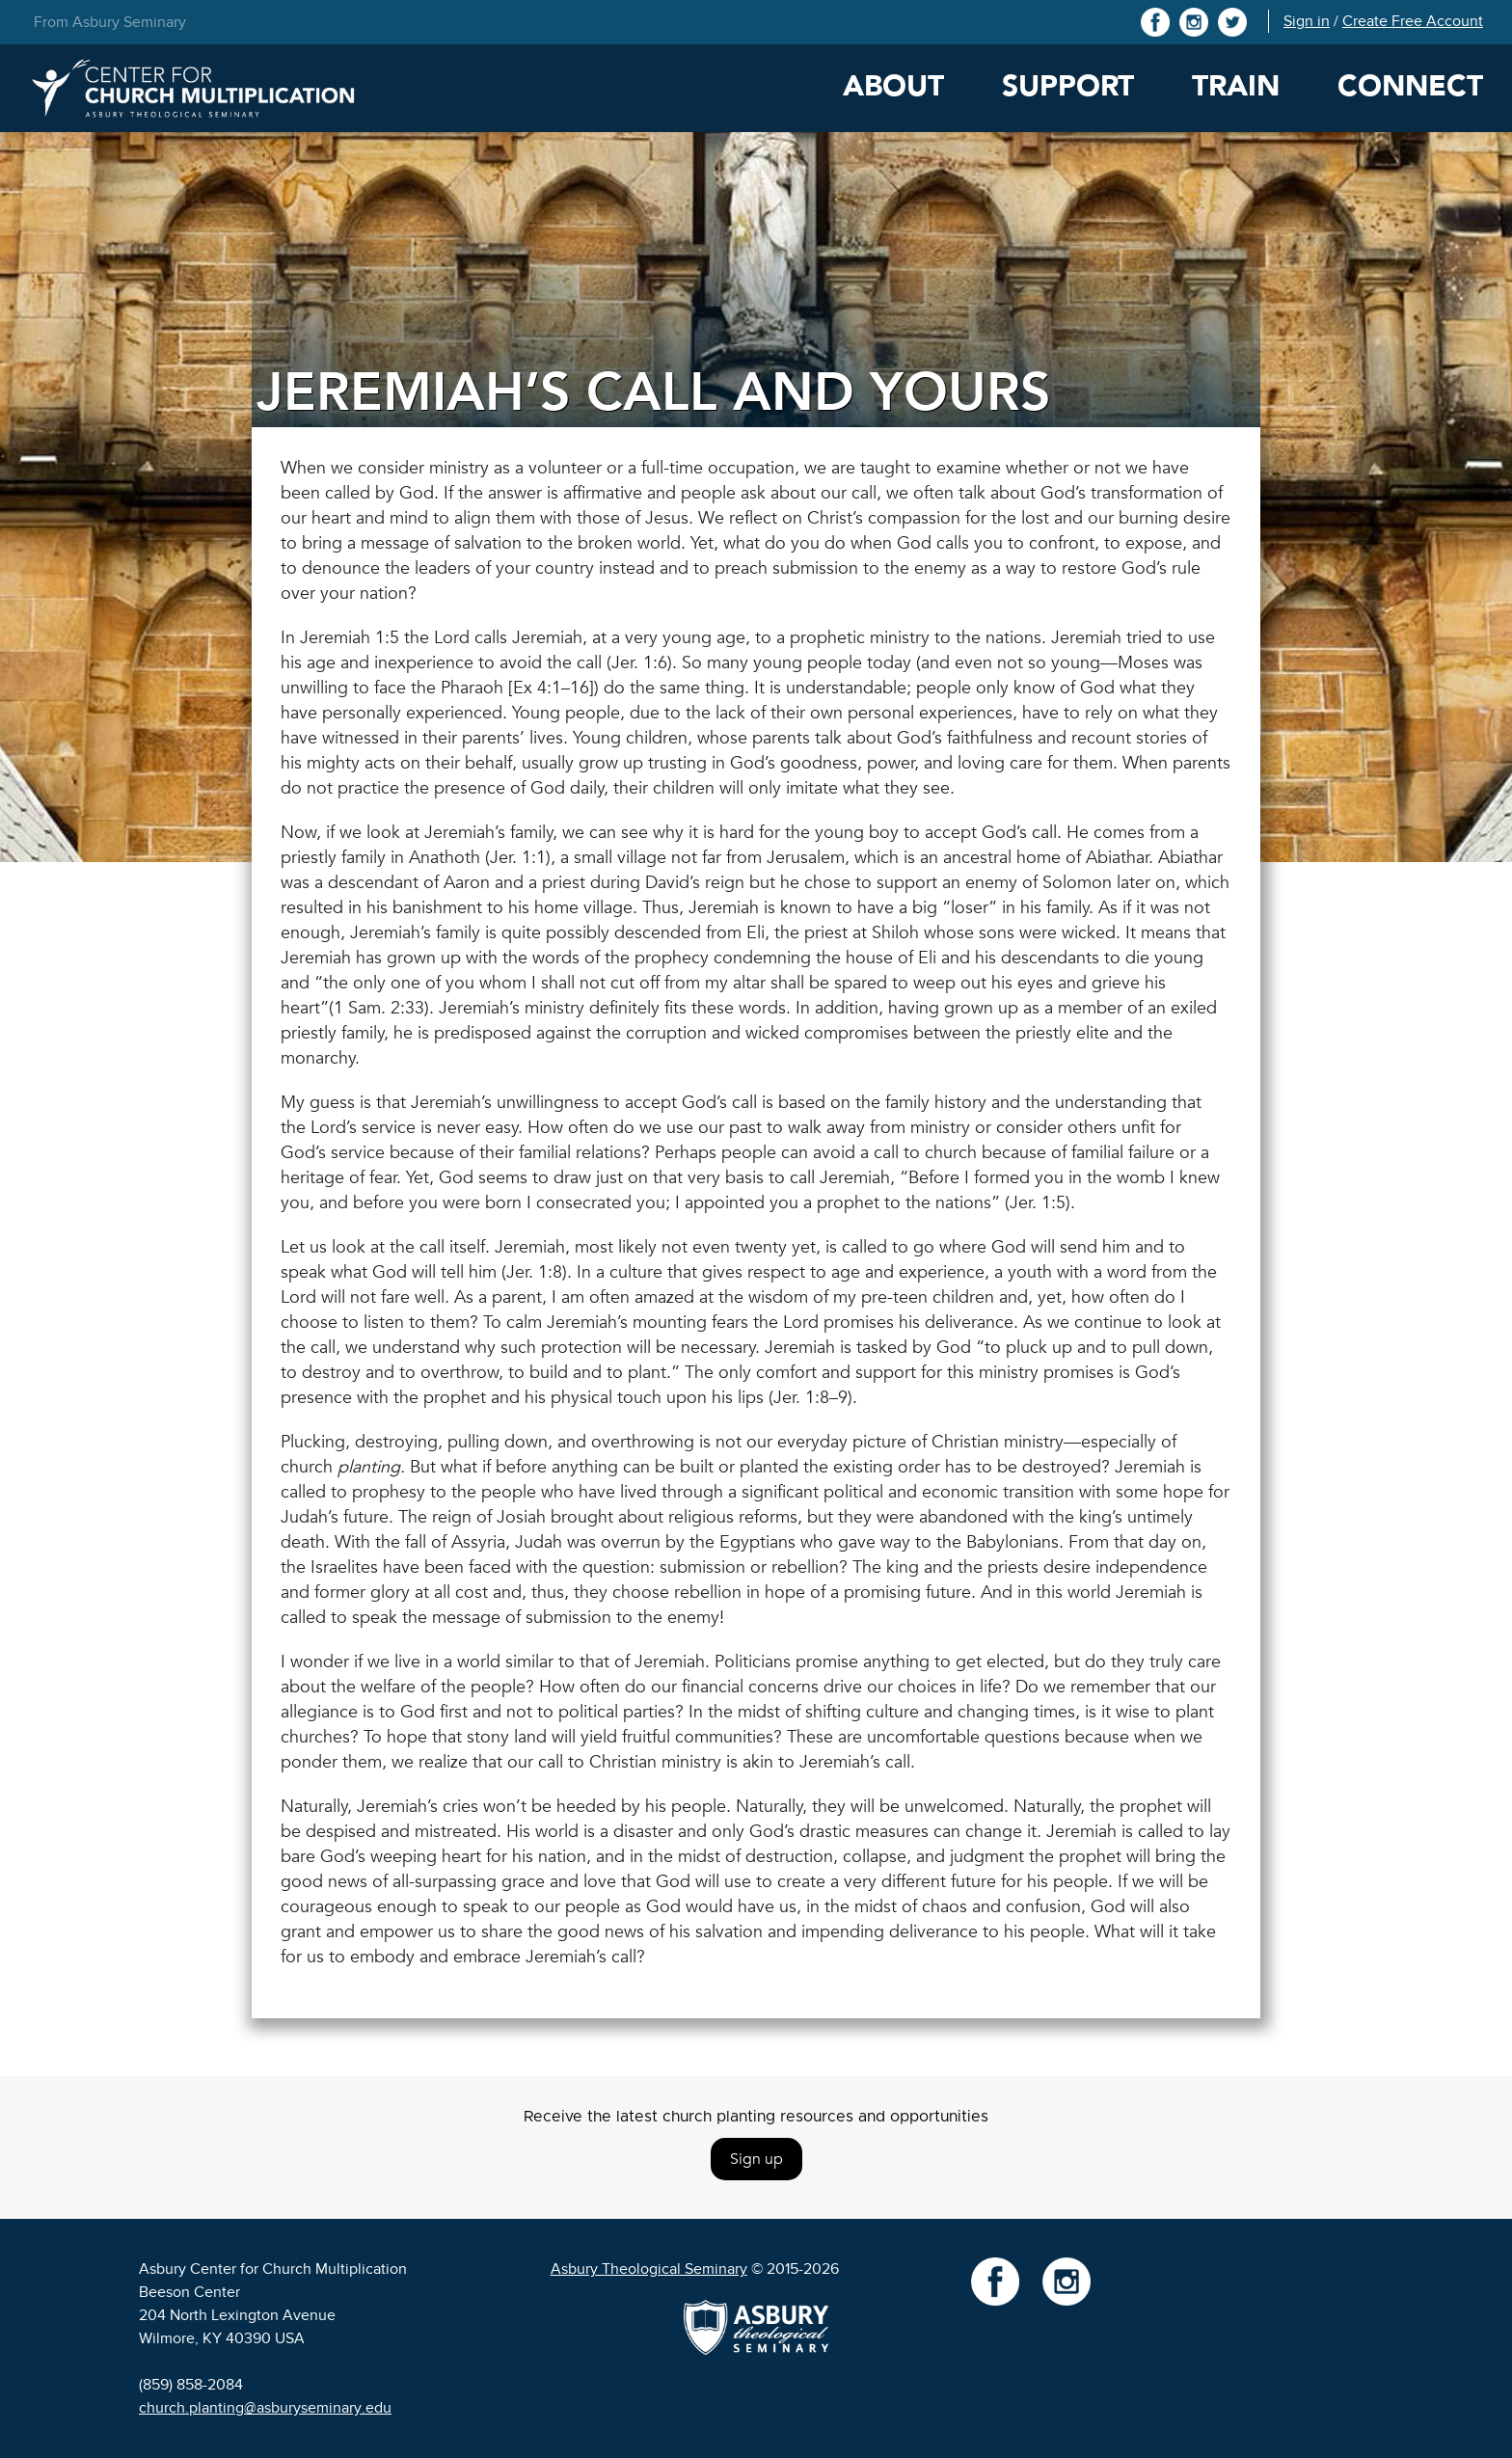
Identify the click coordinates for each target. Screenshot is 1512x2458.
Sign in (1306, 21)
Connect (1410, 86)
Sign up (756, 2159)
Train (1236, 86)
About (893, 86)
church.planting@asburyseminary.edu (265, 2407)
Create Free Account (1412, 21)
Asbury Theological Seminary (649, 2269)
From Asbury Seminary (110, 22)
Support (1068, 86)
